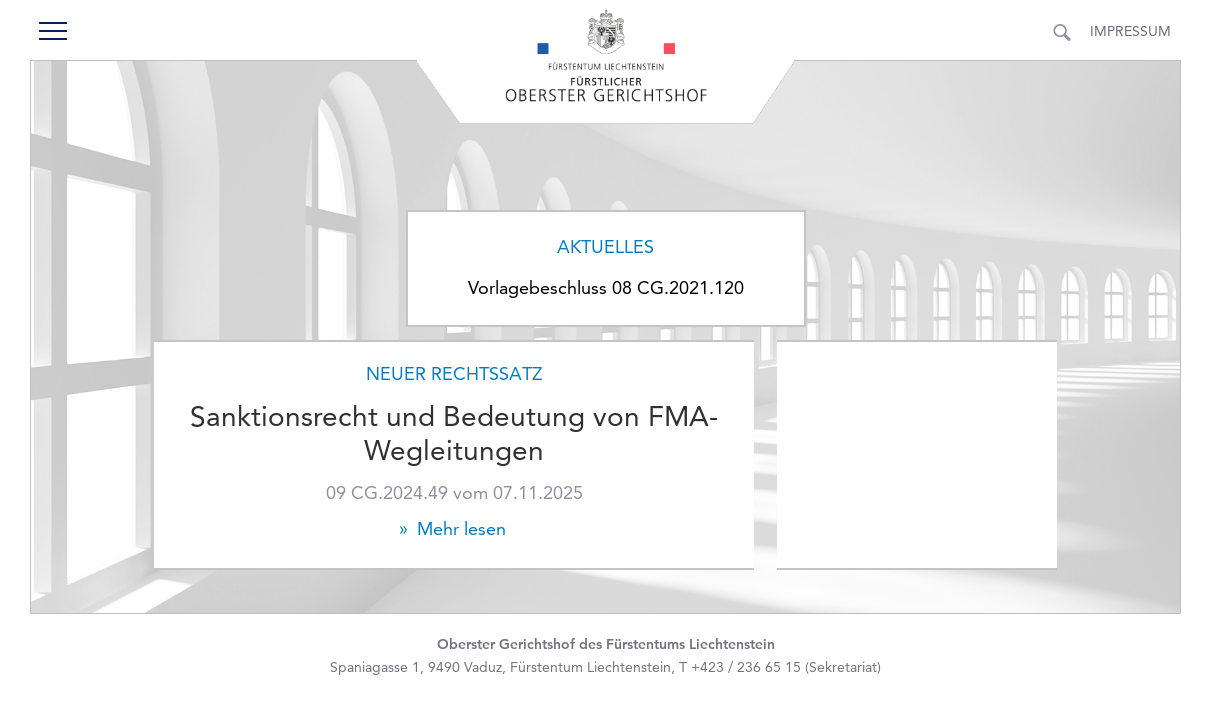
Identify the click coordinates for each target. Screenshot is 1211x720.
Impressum (1130, 31)
